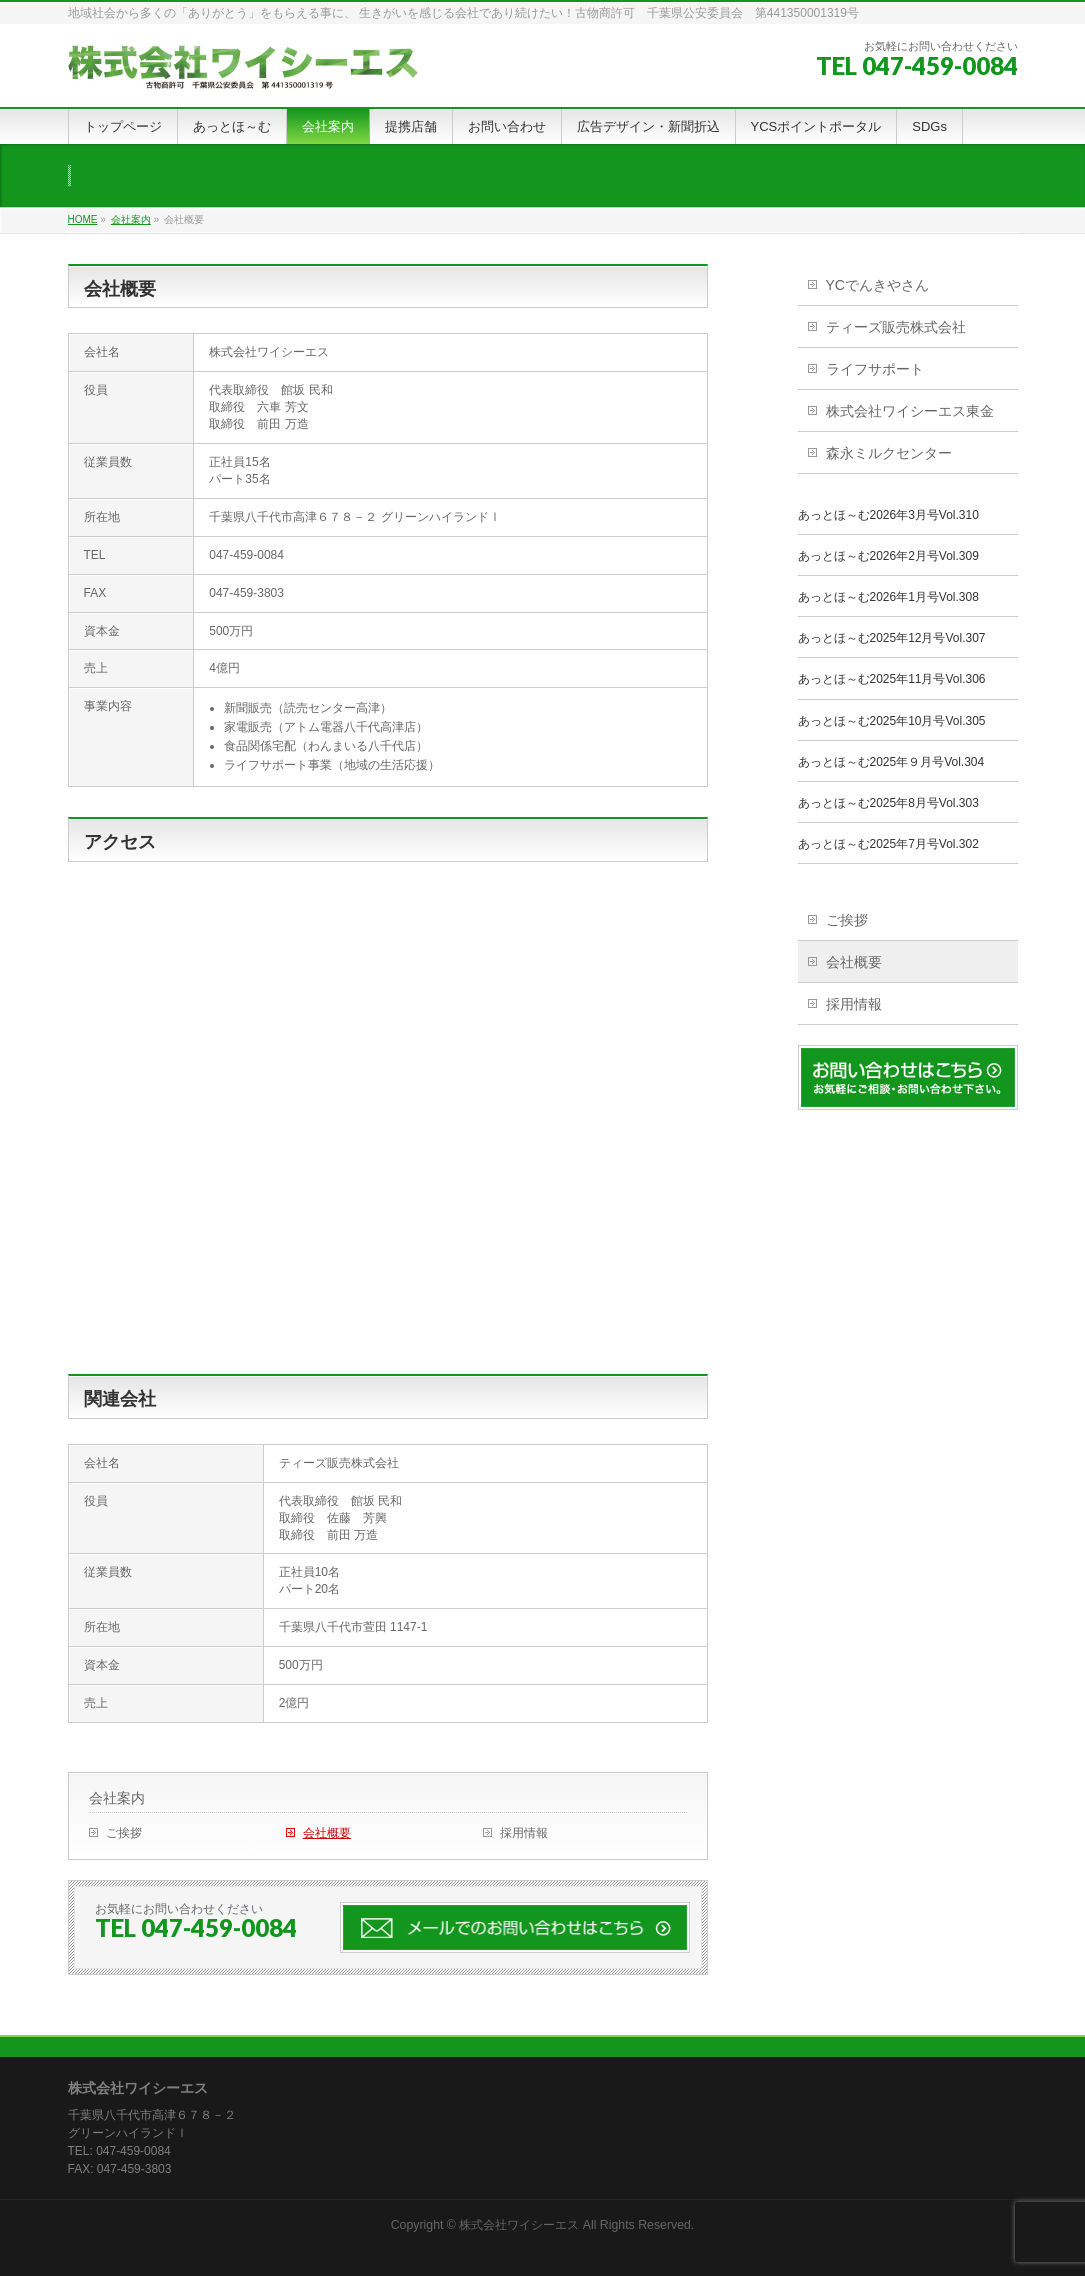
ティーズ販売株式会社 (896, 327)
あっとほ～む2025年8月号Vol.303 (888, 803)
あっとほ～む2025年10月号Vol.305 (892, 721)
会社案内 (117, 1798)
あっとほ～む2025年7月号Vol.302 (888, 844)
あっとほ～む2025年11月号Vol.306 (892, 679)
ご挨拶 (124, 1833)
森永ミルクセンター (889, 453)
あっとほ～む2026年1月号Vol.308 (888, 597)
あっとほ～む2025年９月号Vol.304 (891, 762)
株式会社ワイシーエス (519, 2225)
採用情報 (524, 1833)
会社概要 (327, 1833)
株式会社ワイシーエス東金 (910, 411)
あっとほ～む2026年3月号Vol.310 (888, 515)
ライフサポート (875, 369)
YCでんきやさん (877, 285)
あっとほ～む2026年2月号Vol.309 (888, 556)
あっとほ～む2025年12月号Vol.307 (892, 638)
